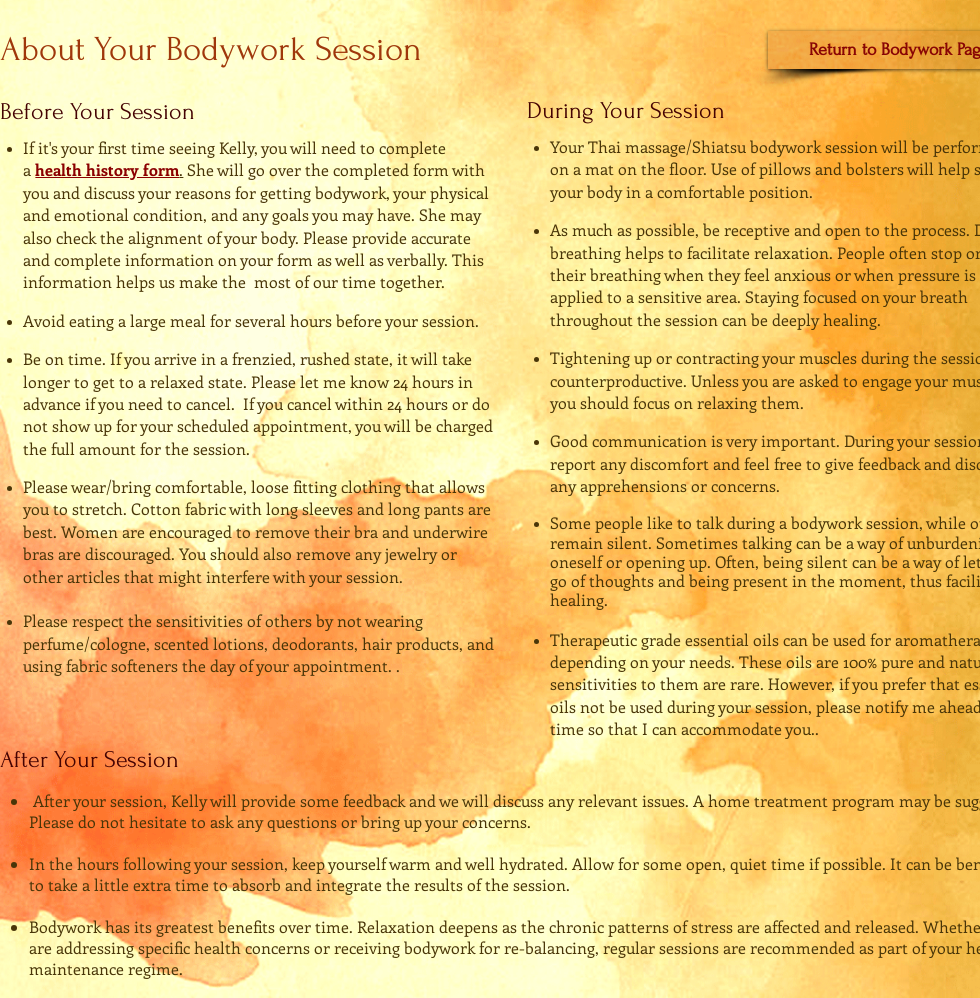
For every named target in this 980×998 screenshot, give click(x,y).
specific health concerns (224, 947)
